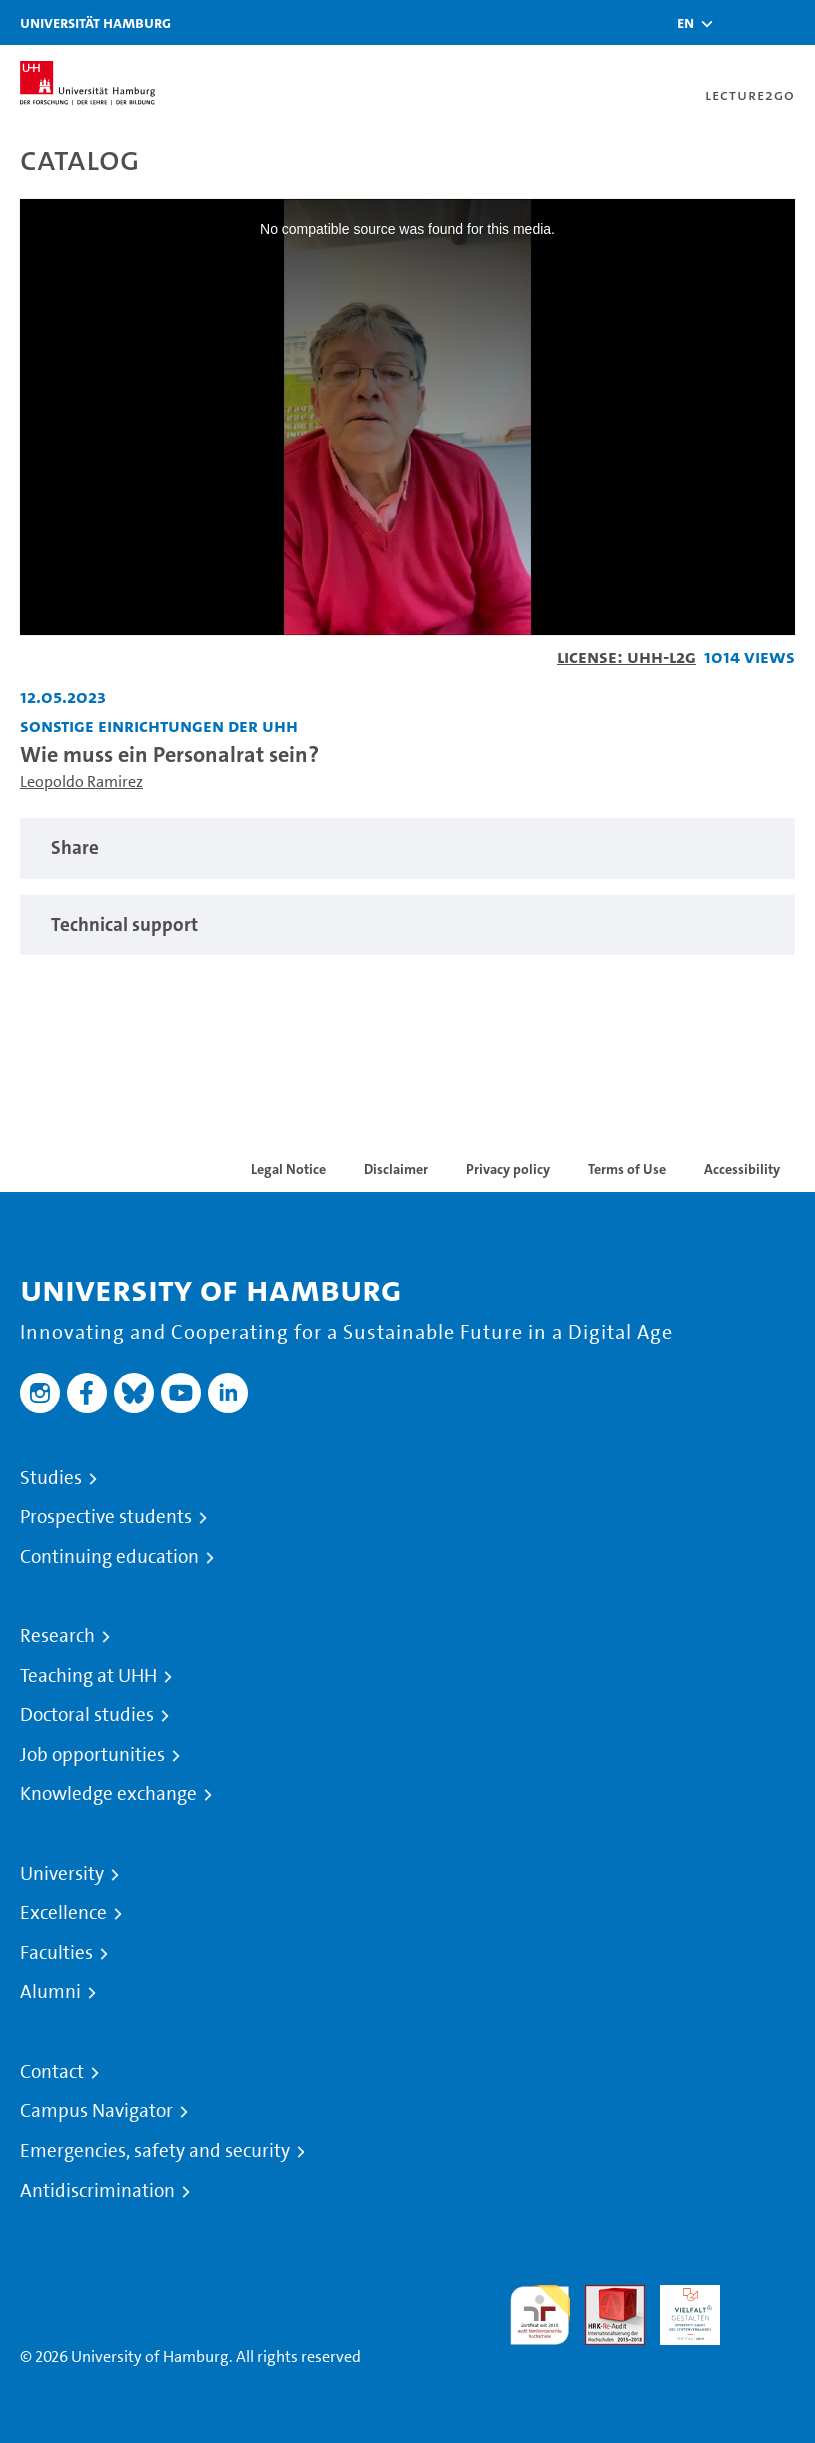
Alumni (50, 1992)
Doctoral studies (87, 1715)
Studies (51, 1478)
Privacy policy (508, 1169)
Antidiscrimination (97, 2191)
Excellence (63, 1913)
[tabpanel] (407, 848)
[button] (685, 23)
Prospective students (106, 1517)
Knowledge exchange (108, 1794)
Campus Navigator (96, 2111)
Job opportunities (92, 1755)
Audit (604, 2296)
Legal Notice (288, 1169)
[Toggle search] (740, 22)
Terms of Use (627, 1169)
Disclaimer (396, 1169)
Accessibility (742, 1169)
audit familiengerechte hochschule (540, 2315)
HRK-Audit (679, 2308)
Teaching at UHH (88, 1676)
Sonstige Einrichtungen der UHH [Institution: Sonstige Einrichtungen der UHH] (159, 725)
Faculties (56, 1953)
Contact (52, 2072)
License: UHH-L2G (626, 656)
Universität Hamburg (95, 22)
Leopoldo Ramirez (81, 781)
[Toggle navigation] (790, 22)
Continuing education (109, 1557)
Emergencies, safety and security (155, 2151)
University (62, 1874)
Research (57, 1636)
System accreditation (765, 2308)
